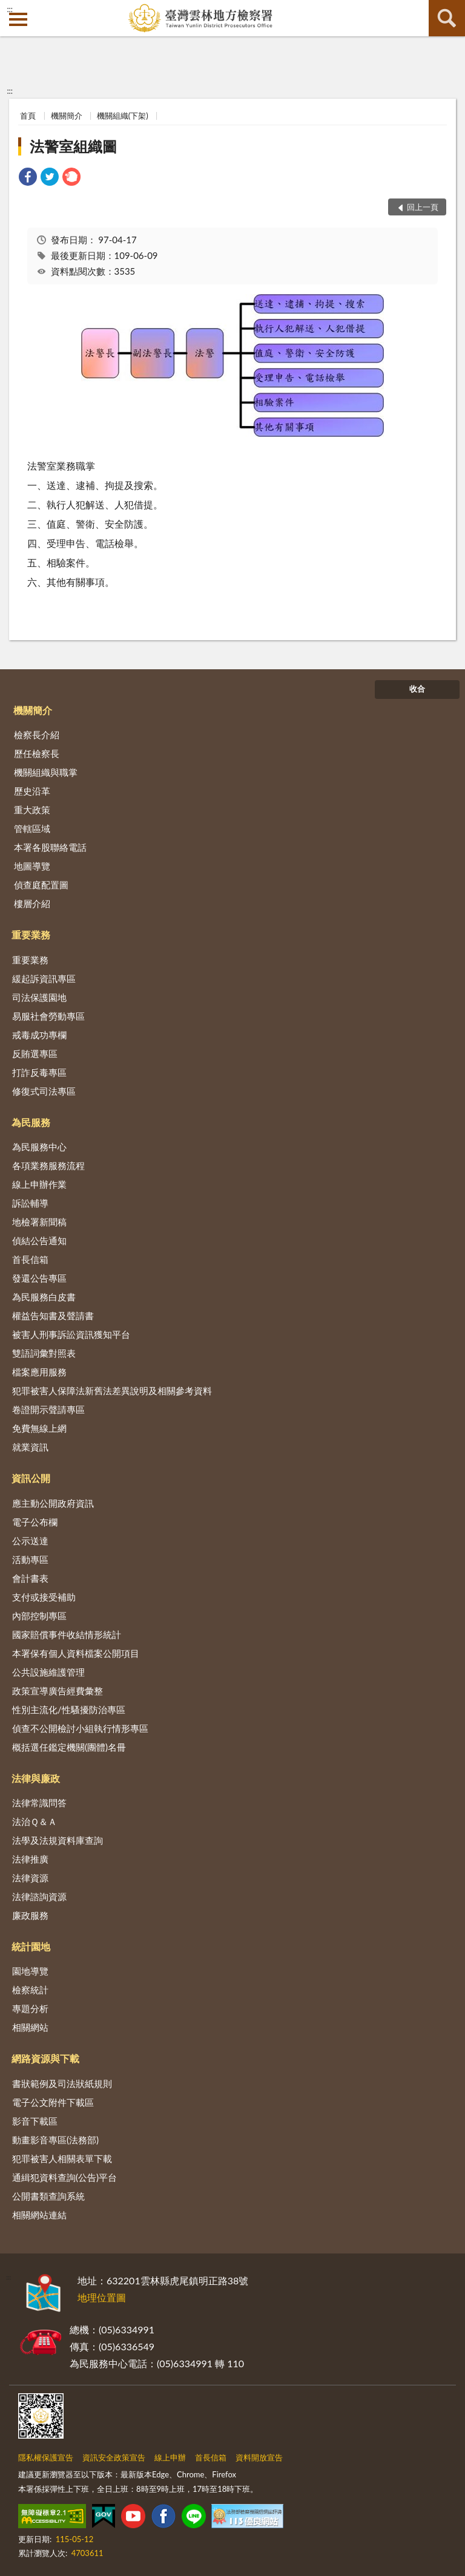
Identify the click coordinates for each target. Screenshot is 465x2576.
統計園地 (31, 1946)
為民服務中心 (39, 1146)
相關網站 (30, 2027)
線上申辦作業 (39, 1184)
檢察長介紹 (36, 734)
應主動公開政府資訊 (53, 1503)
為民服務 (31, 1122)
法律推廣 (30, 1858)
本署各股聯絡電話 (50, 847)
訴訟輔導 (30, 1203)
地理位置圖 (102, 2297)
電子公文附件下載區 (53, 2102)
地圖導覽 (32, 865)
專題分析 (30, 2008)
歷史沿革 (32, 790)
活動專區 (30, 1559)
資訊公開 (31, 1478)
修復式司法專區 (44, 1091)
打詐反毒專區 (39, 1072)
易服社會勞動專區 (48, 1016)
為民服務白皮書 (44, 1296)
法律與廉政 (36, 1778)
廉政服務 (30, 1915)
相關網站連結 (39, 2214)
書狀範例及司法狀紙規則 (62, 2083)
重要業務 (31, 934)
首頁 (28, 115)
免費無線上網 (39, 1428)
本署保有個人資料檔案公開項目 (75, 1653)
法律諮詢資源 (39, 1896)
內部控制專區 (39, 1615)
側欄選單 (18, 19)
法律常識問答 (39, 1802)
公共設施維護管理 (48, 1672)
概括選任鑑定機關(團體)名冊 (69, 1747)
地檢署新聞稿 (39, 1221)
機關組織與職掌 (46, 772)
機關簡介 (66, 115)
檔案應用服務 (39, 1371)
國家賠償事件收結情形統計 (66, 1634)
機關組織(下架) (122, 115)
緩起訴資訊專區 (44, 978)
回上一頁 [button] (422, 207)
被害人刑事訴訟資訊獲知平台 (71, 1334)
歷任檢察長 (36, 753)
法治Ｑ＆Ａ (34, 1821)
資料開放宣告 (259, 2457)
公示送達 (30, 1540)
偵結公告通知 (39, 1240)
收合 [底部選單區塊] (417, 688)
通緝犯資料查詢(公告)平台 (64, 2177)
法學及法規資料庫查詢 (57, 1840)
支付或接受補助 (44, 1596)
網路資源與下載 (45, 2058)
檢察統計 (30, 1989)
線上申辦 (170, 2457)
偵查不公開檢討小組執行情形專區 (80, 1728)
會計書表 (30, 1578)
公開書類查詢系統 (48, 2196)
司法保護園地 (39, 997)
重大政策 (32, 809)
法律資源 (30, 1877)
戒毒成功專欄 (39, 1034)
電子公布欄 (35, 1521)
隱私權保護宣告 (45, 2457)
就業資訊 (30, 1446)
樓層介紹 (32, 903)
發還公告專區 (39, 1278)
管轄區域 (32, 828)
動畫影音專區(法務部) (55, 2139)
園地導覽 (30, 1970)
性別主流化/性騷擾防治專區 (68, 1709)
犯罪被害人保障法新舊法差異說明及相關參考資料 (112, 1390)
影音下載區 (35, 2121)
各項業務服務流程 (48, 1165)
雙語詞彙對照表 (44, 1353)
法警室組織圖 (73, 146)
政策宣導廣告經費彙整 (57, 1690)
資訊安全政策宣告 (113, 2457)
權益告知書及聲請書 (53, 1315)
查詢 (447, 18)
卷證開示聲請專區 (48, 1409)
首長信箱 (30, 1259)
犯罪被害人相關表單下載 (62, 2158)
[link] (28, 178)
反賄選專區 (35, 1053)
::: (10, 9)
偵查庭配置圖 (41, 884)
